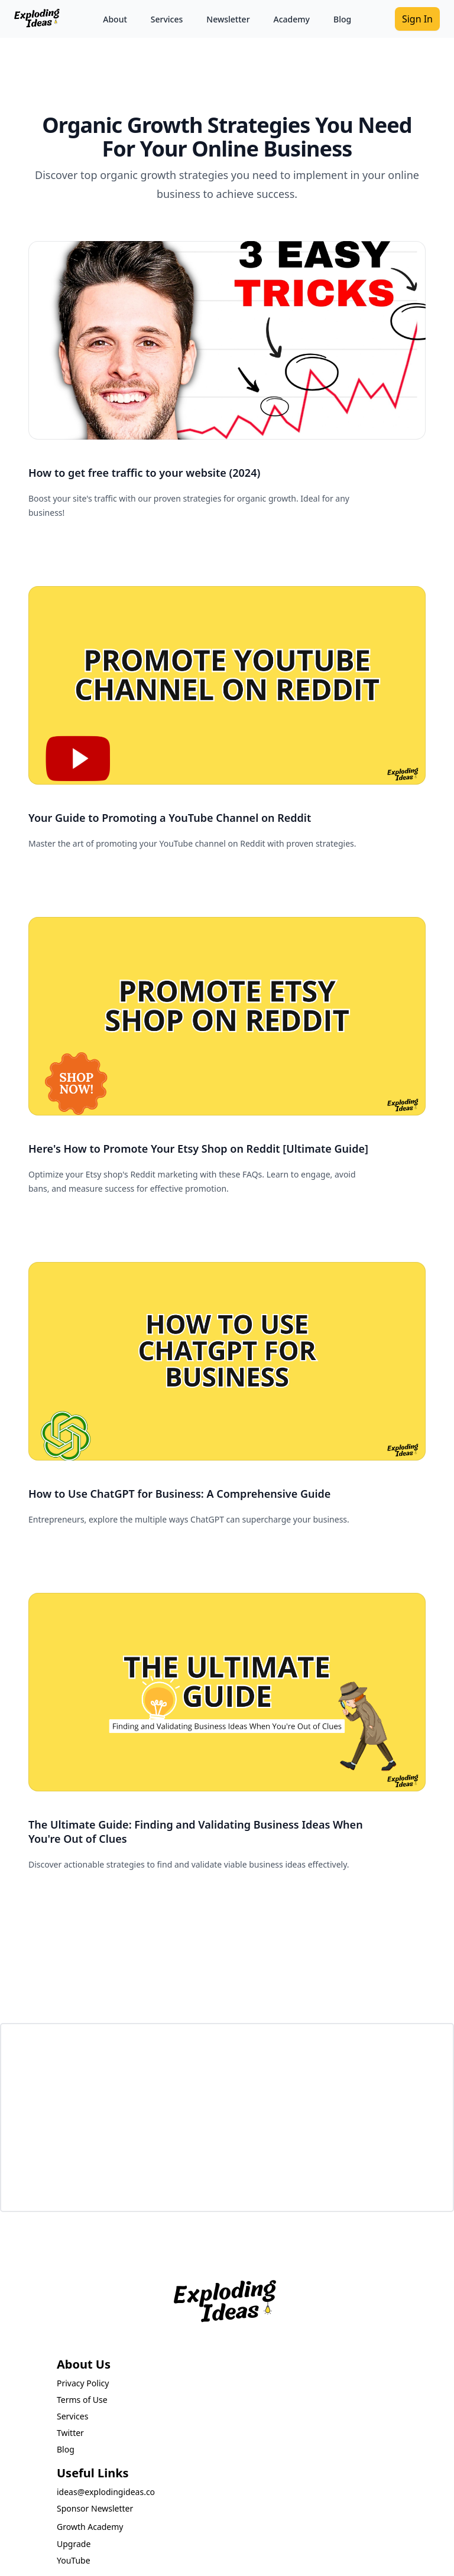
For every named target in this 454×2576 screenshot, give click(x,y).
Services (167, 19)
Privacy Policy (83, 2383)
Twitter (70, 2432)
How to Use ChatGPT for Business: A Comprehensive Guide (179, 1494)
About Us (84, 2364)
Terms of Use (82, 2399)
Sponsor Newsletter (95, 2508)
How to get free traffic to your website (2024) (144, 473)
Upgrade (73, 2543)
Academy (292, 19)
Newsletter (227, 19)
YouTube (73, 2560)
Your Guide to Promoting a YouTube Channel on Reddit (169, 818)
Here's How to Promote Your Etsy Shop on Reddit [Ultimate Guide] (198, 1148)
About (115, 19)
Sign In (417, 18)
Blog (342, 19)
